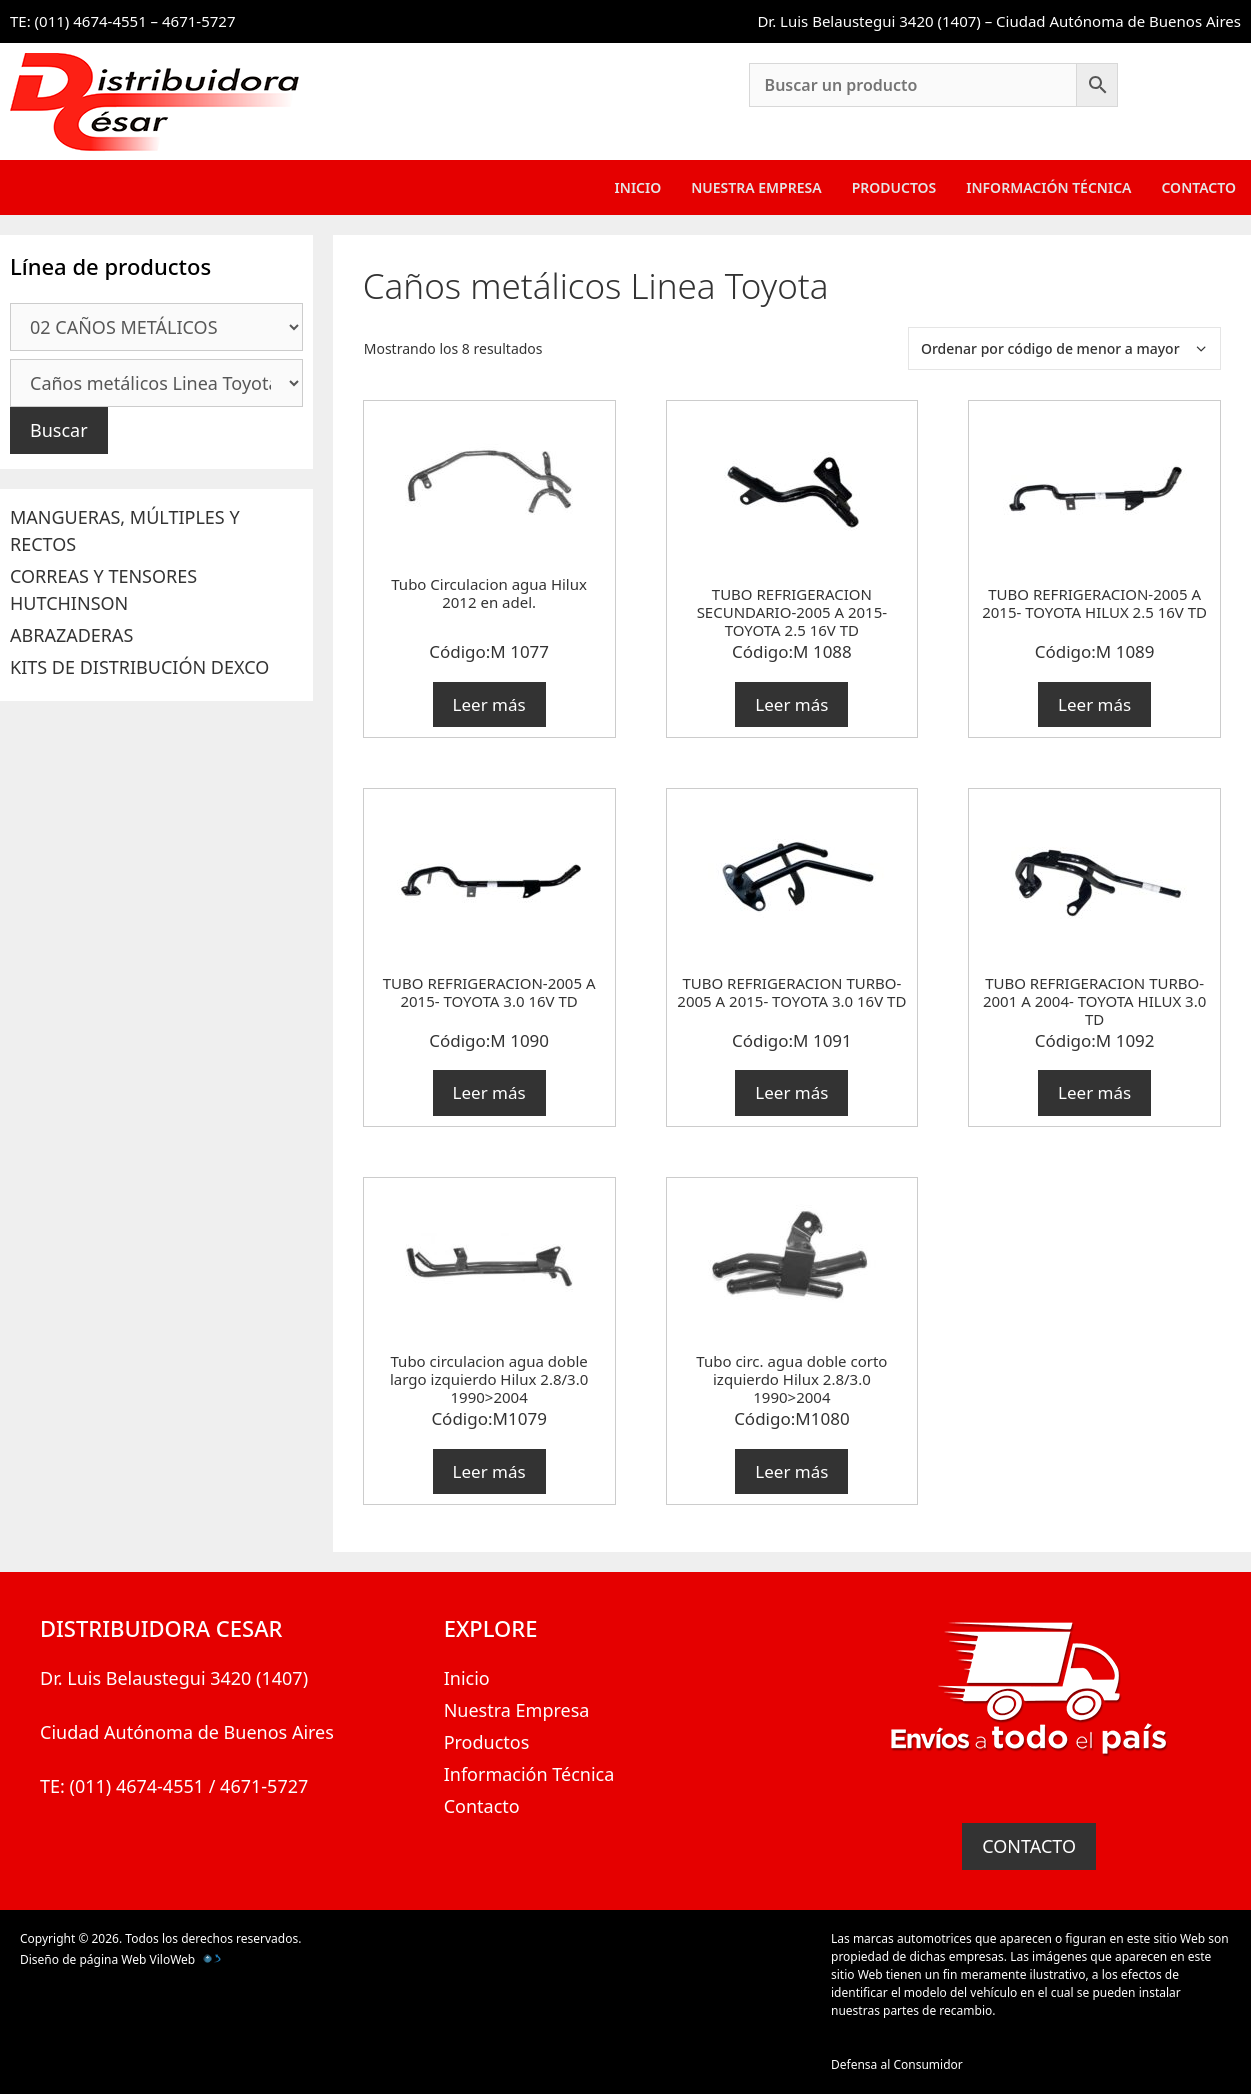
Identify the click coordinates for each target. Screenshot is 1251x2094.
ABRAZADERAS (71, 635)
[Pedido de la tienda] (1064, 348)
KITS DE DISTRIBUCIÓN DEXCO (139, 667)
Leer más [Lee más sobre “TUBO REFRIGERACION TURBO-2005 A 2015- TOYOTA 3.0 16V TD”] (791, 1092)
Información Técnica (1048, 187)
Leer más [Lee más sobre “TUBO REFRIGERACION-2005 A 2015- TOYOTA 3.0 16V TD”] (489, 1092)
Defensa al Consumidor (897, 2064)
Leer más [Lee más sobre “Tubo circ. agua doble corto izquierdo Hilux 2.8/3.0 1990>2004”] (791, 1471)
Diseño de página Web (83, 1959)
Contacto (1198, 187)
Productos (894, 187)
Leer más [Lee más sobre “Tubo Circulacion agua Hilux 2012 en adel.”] (489, 704)
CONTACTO (1029, 1846)
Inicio (638, 187)
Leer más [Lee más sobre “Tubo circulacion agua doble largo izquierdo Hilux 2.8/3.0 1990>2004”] (489, 1471)
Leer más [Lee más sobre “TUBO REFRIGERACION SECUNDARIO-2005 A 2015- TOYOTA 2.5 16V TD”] (791, 704)
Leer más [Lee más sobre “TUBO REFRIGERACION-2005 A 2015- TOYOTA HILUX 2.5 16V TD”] (1094, 704)
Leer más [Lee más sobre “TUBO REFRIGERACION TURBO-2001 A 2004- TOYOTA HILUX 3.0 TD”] (1094, 1092)
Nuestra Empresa (756, 187)
